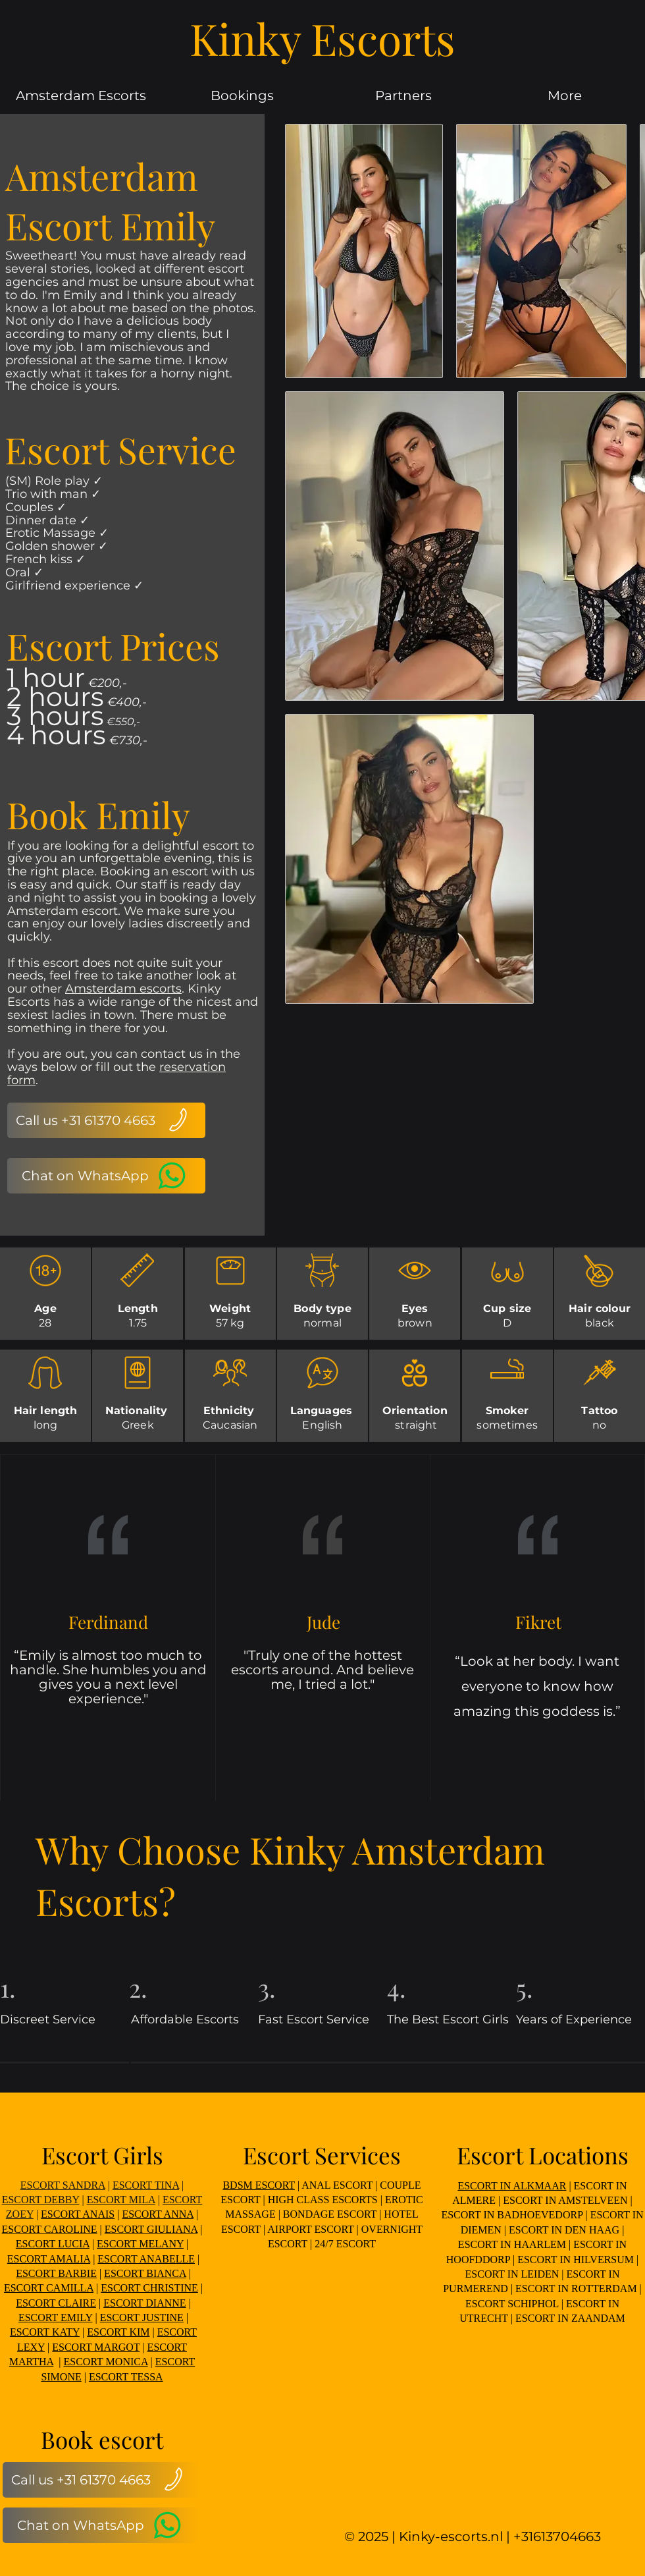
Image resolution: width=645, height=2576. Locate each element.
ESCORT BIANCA (145, 2273)
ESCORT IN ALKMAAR (511, 2185)
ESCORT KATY (45, 2332)
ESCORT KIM (118, 2332)
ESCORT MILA (121, 2199)
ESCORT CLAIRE (56, 2303)
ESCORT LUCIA (53, 2243)
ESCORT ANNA (158, 2214)
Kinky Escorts (322, 38)
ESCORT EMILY (55, 2317)
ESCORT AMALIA (48, 2258)
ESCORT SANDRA (62, 2185)
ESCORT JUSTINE (142, 2317)
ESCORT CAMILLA (48, 2287)
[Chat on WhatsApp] (106, 1175)
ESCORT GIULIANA (151, 2229)
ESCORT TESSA (126, 2376)
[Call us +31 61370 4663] (106, 1120)
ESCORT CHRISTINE (149, 2287)
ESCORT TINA (146, 2185)
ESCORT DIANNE (144, 2303)
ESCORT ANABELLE (146, 2258)
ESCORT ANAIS (78, 2214)
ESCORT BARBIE (56, 2273)
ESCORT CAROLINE (49, 2229)
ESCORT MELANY (140, 2243)
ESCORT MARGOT (96, 2347)
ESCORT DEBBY (41, 2199)
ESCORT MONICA (106, 2361)
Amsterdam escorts (123, 988)
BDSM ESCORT (258, 2185)
